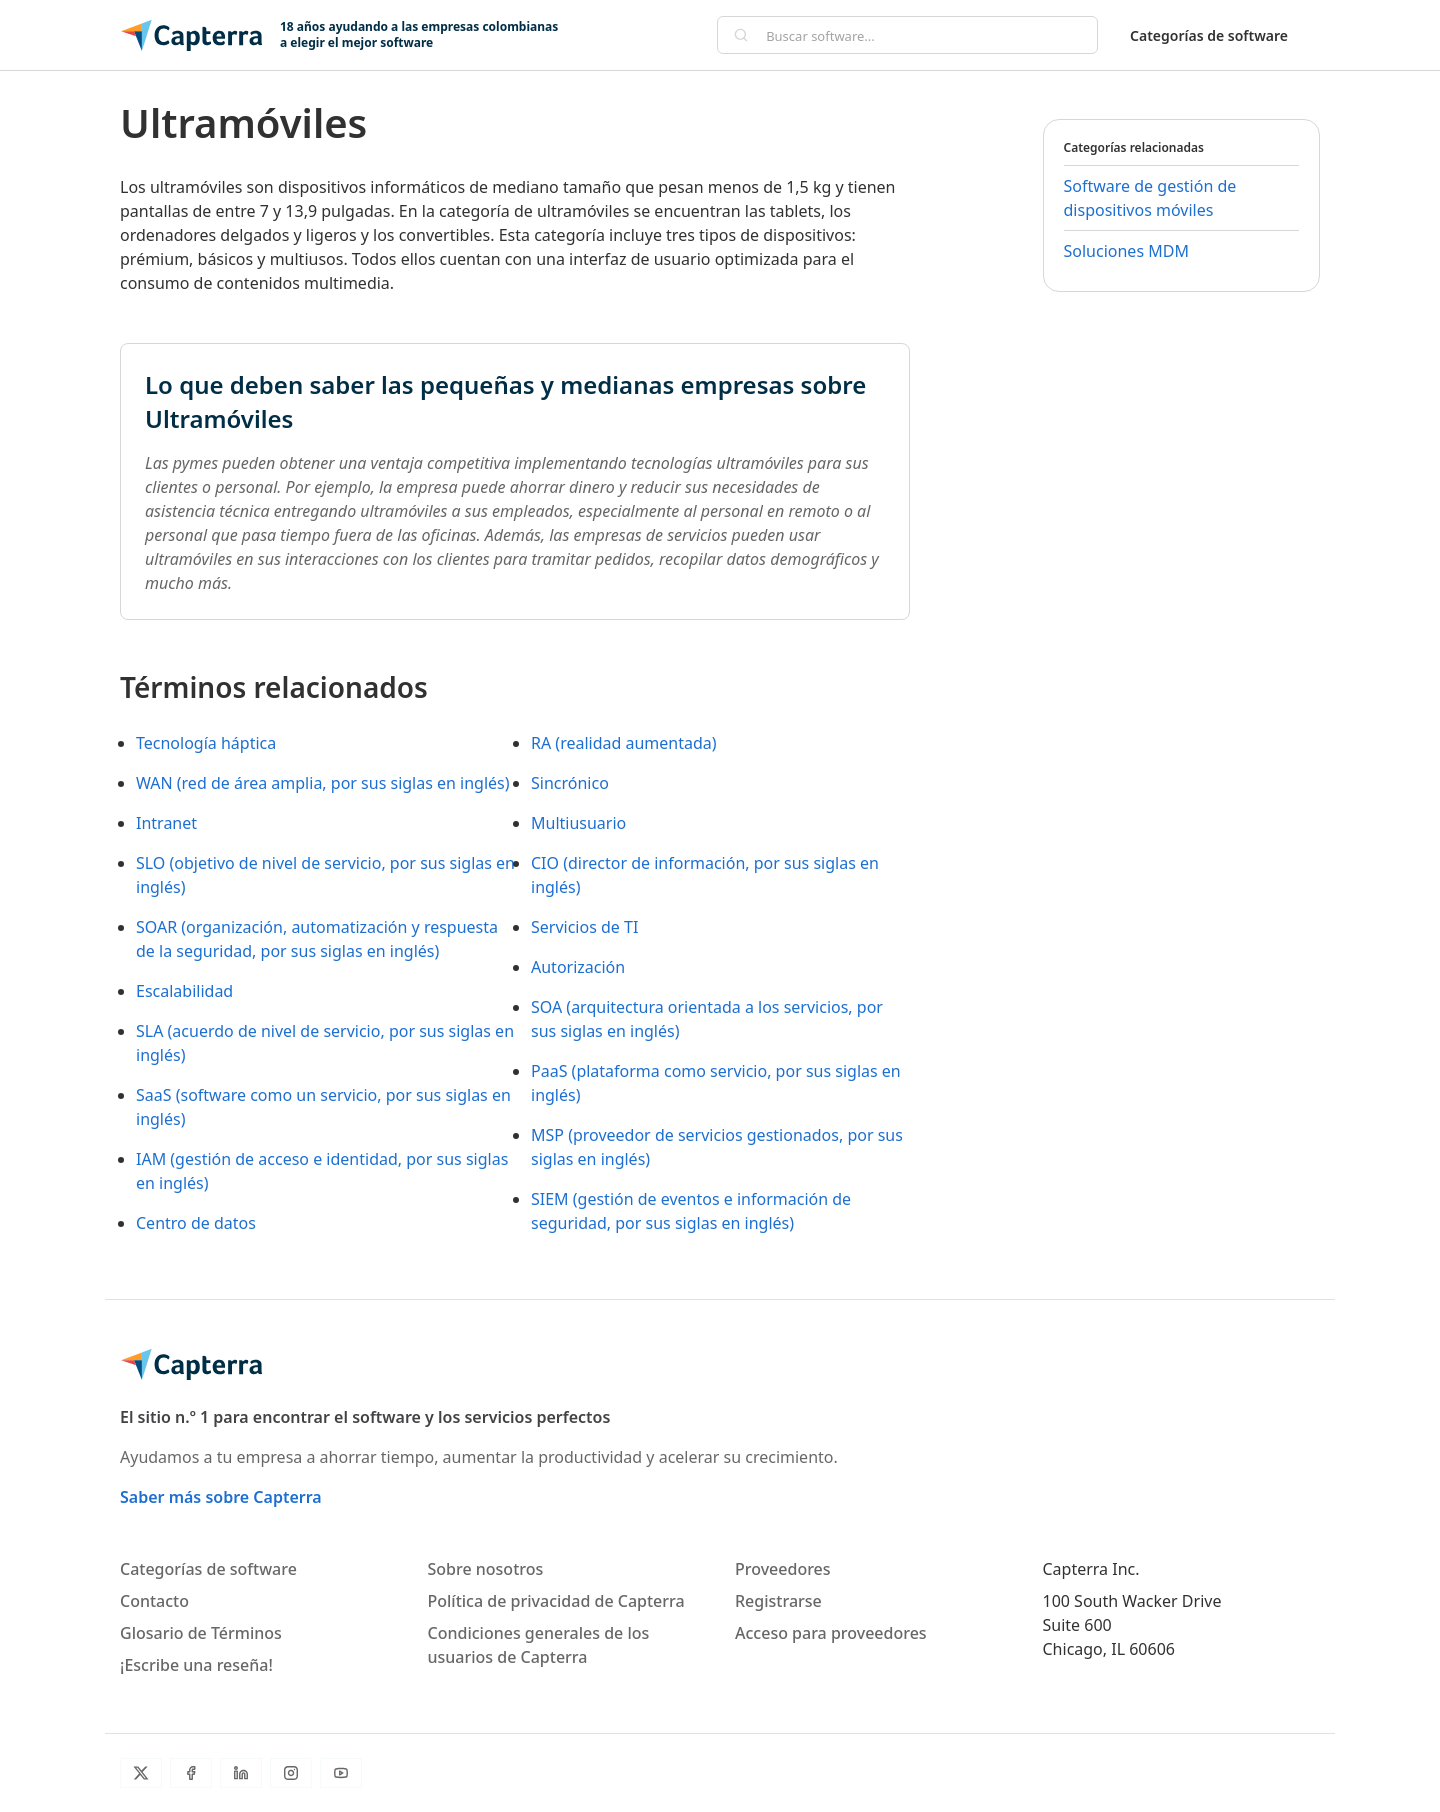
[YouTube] (341, 1773)
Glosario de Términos (201, 1633)
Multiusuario (578, 823)
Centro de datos (196, 1223)
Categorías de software (1209, 35)
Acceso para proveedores (831, 1633)
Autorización (578, 967)
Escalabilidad (184, 991)
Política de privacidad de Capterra (556, 1601)
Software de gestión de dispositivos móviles (1150, 198)
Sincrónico (570, 783)
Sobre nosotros (486, 1569)
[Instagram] (291, 1773)
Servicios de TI (584, 927)
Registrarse (778, 1601)
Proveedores (783, 1569)
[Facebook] (191, 1773)
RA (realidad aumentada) (624, 743)
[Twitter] (141, 1773)
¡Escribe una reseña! (196, 1665)
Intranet (166, 823)
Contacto (154, 1601)
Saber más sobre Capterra (221, 1497)
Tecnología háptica (206, 743)
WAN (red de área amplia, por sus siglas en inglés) (323, 783)
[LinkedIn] (241, 1773)
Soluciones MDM (1126, 251)
